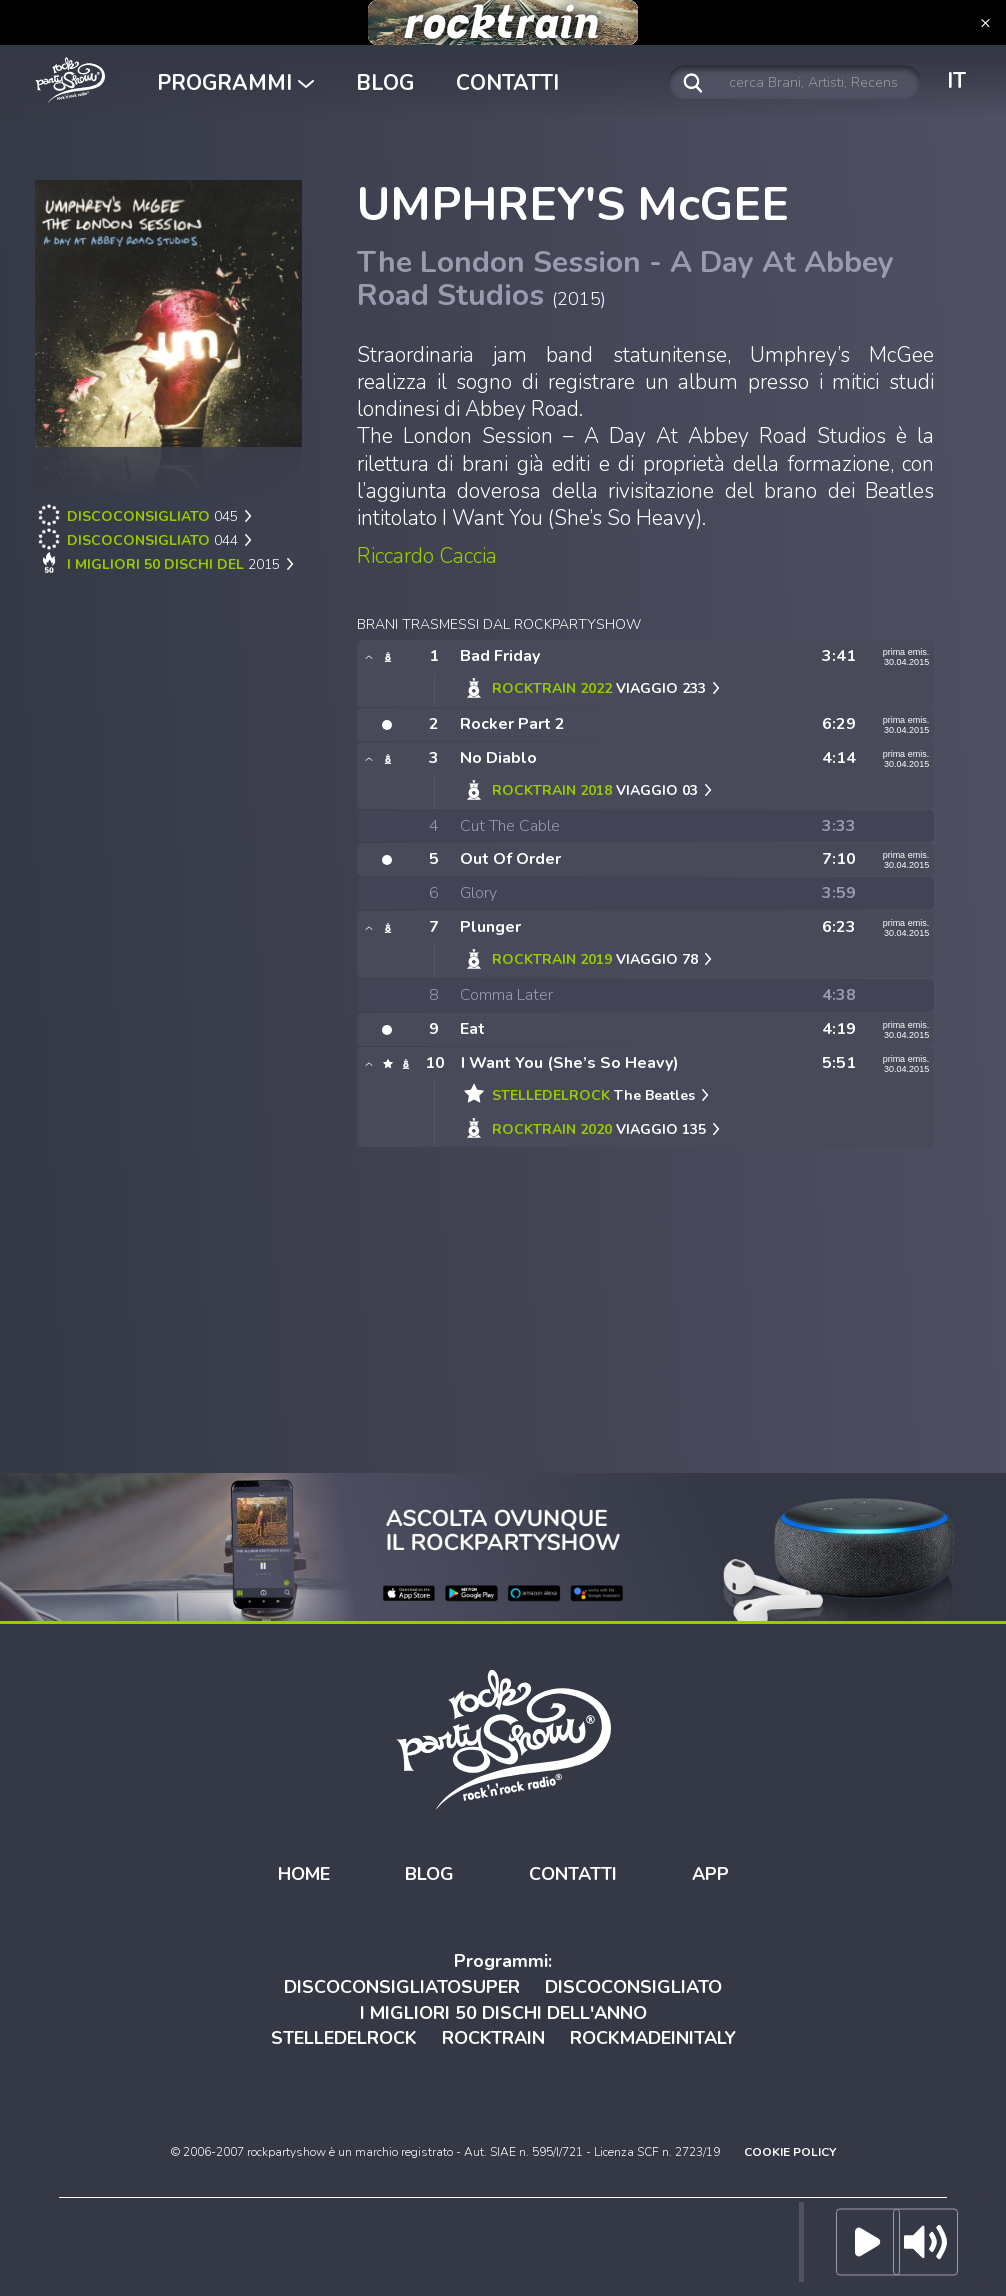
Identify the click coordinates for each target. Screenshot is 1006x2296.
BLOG (385, 83)
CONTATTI (507, 83)
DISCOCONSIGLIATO (633, 1987)
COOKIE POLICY (790, 2152)
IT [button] (956, 81)
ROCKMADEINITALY (653, 2038)
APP (710, 1874)
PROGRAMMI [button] (235, 83)
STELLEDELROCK (344, 2038)
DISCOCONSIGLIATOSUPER (402, 1987)
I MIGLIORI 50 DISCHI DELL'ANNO (503, 2013)
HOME (304, 1874)
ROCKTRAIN (493, 2038)
